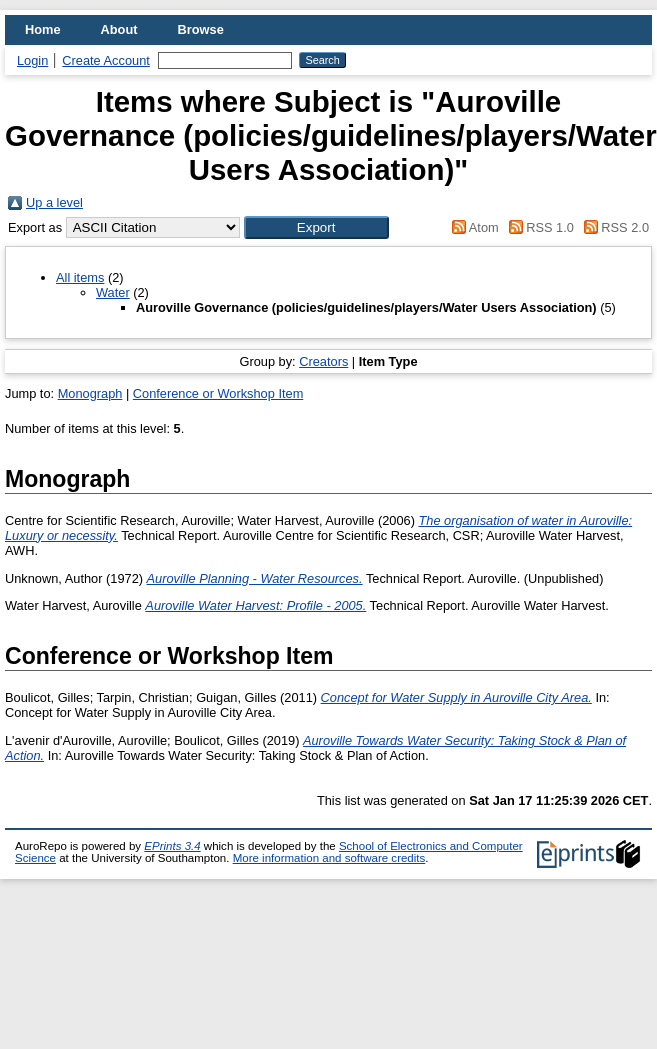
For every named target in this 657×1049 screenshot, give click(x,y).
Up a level (54, 202)
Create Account (106, 60)
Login (32, 60)
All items (80, 277)
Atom (472, 227)
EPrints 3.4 (172, 846)
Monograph (90, 393)
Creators (323, 361)
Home (43, 29)
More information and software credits (329, 858)
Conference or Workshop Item (218, 393)
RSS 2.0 (613, 227)
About (119, 29)
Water (113, 292)
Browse (201, 29)
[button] (316, 227)
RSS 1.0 (538, 227)
